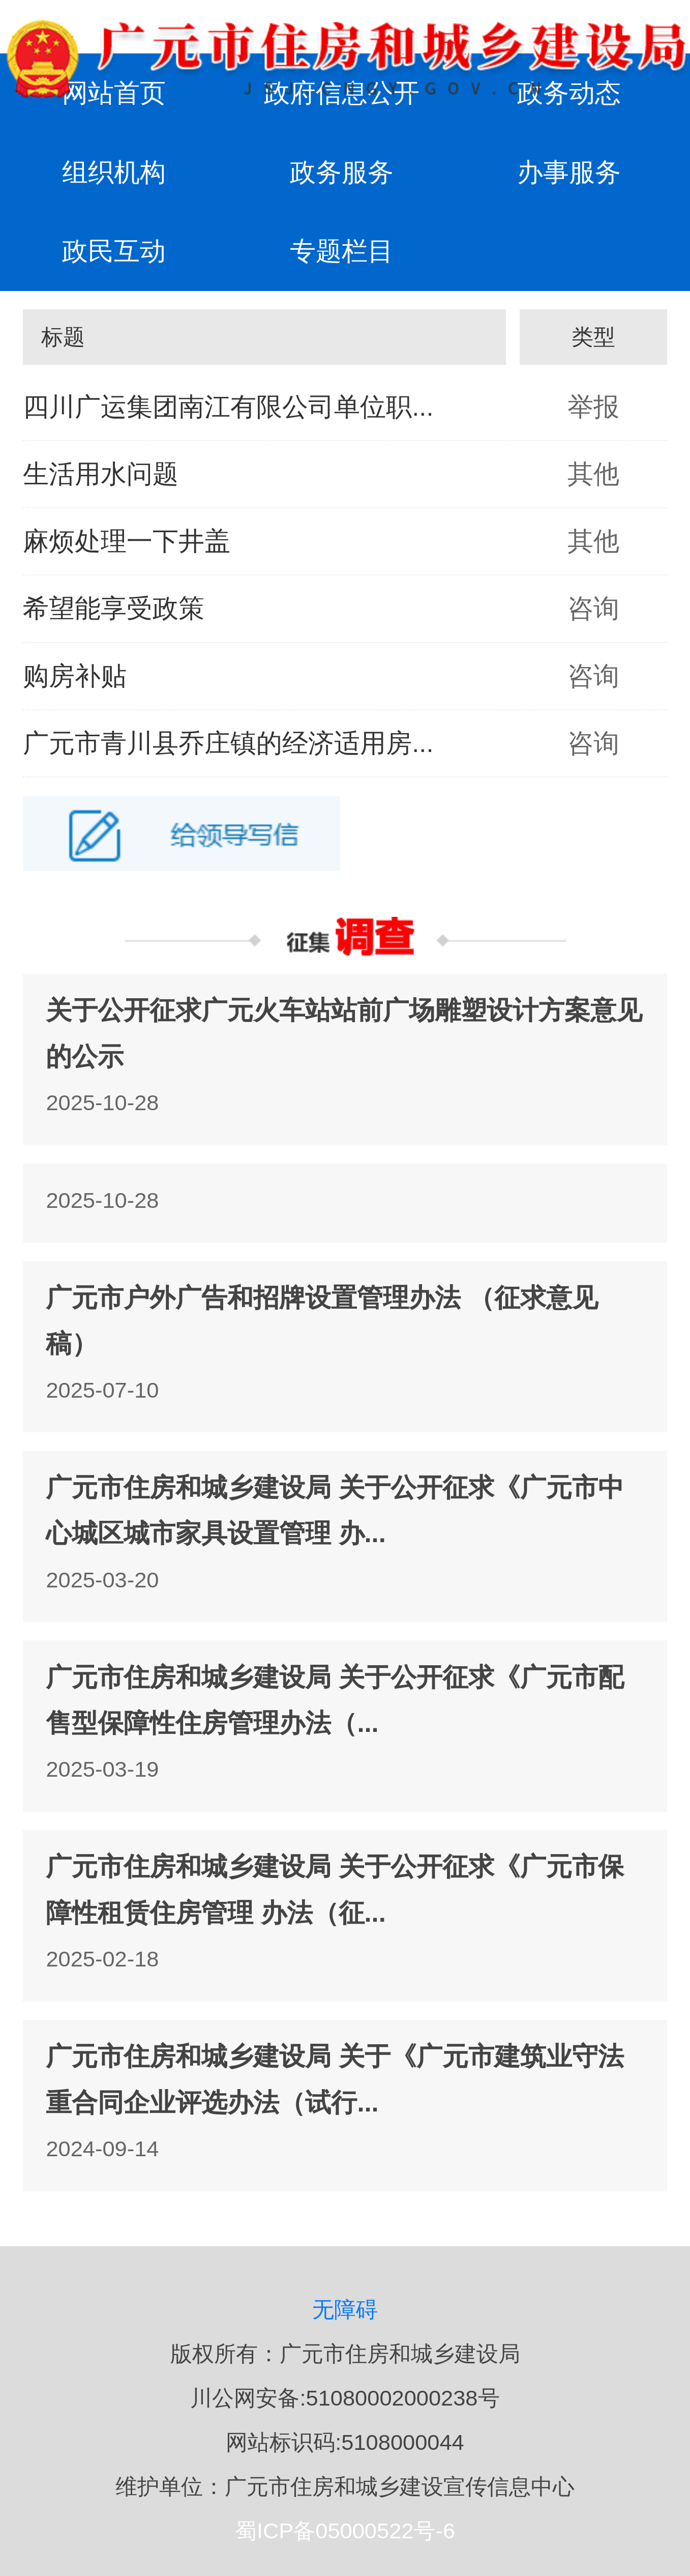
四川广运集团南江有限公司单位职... (228, 406)
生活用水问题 (100, 473)
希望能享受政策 (113, 608)
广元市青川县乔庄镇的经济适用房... (228, 743)
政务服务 (342, 172)
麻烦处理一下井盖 (126, 541)
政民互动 (114, 251)
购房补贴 (75, 675)
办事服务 (569, 172)
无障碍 (345, 2309)
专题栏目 (342, 251)
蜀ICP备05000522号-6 (345, 2531)
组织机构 (114, 172)
